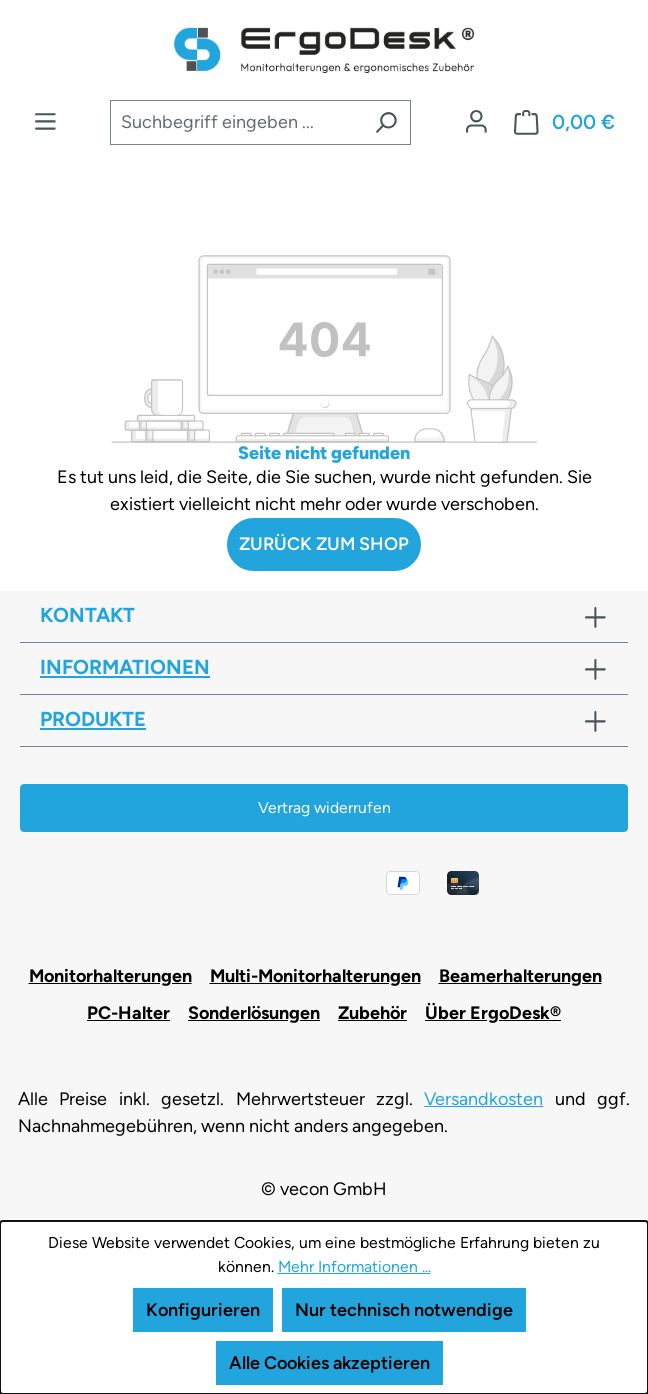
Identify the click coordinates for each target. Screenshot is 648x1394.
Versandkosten (483, 1099)
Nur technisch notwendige (404, 1310)
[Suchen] (386, 122)
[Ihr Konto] (476, 122)
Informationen (125, 667)
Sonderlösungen (254, 1013)
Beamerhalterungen (520, 976)
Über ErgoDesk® (493, 1013)
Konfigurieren (203, 1310)
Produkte (93, 719)
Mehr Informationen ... (354, 1266)
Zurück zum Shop (324, 544)
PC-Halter (128, 1013)
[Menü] (45, 122)
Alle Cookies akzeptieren (329, 1363)
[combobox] (236, 122)
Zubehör (372, 1013)
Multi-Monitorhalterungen (315, 976)
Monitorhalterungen (110, 976)
